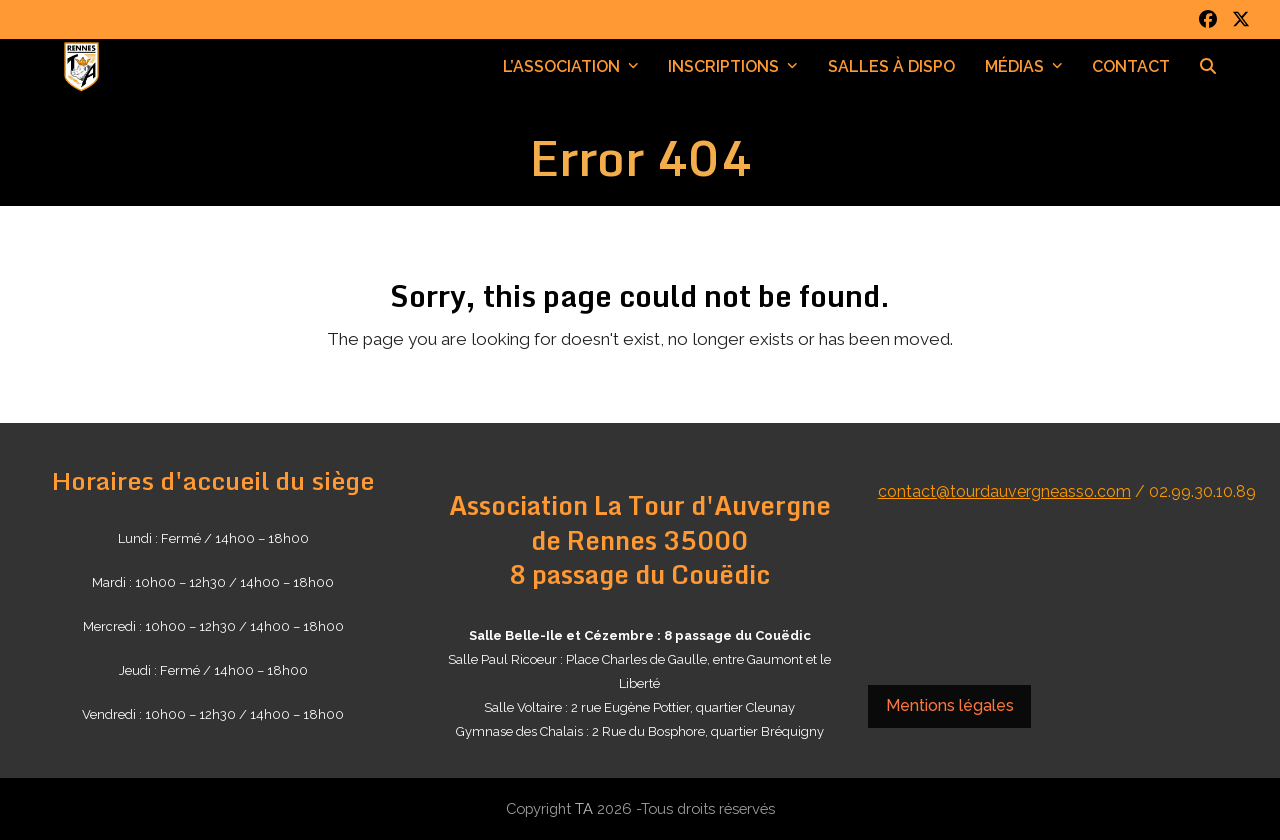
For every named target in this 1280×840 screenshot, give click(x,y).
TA (584, 808)
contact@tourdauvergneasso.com (1004, 491)
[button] (1208, 67)
